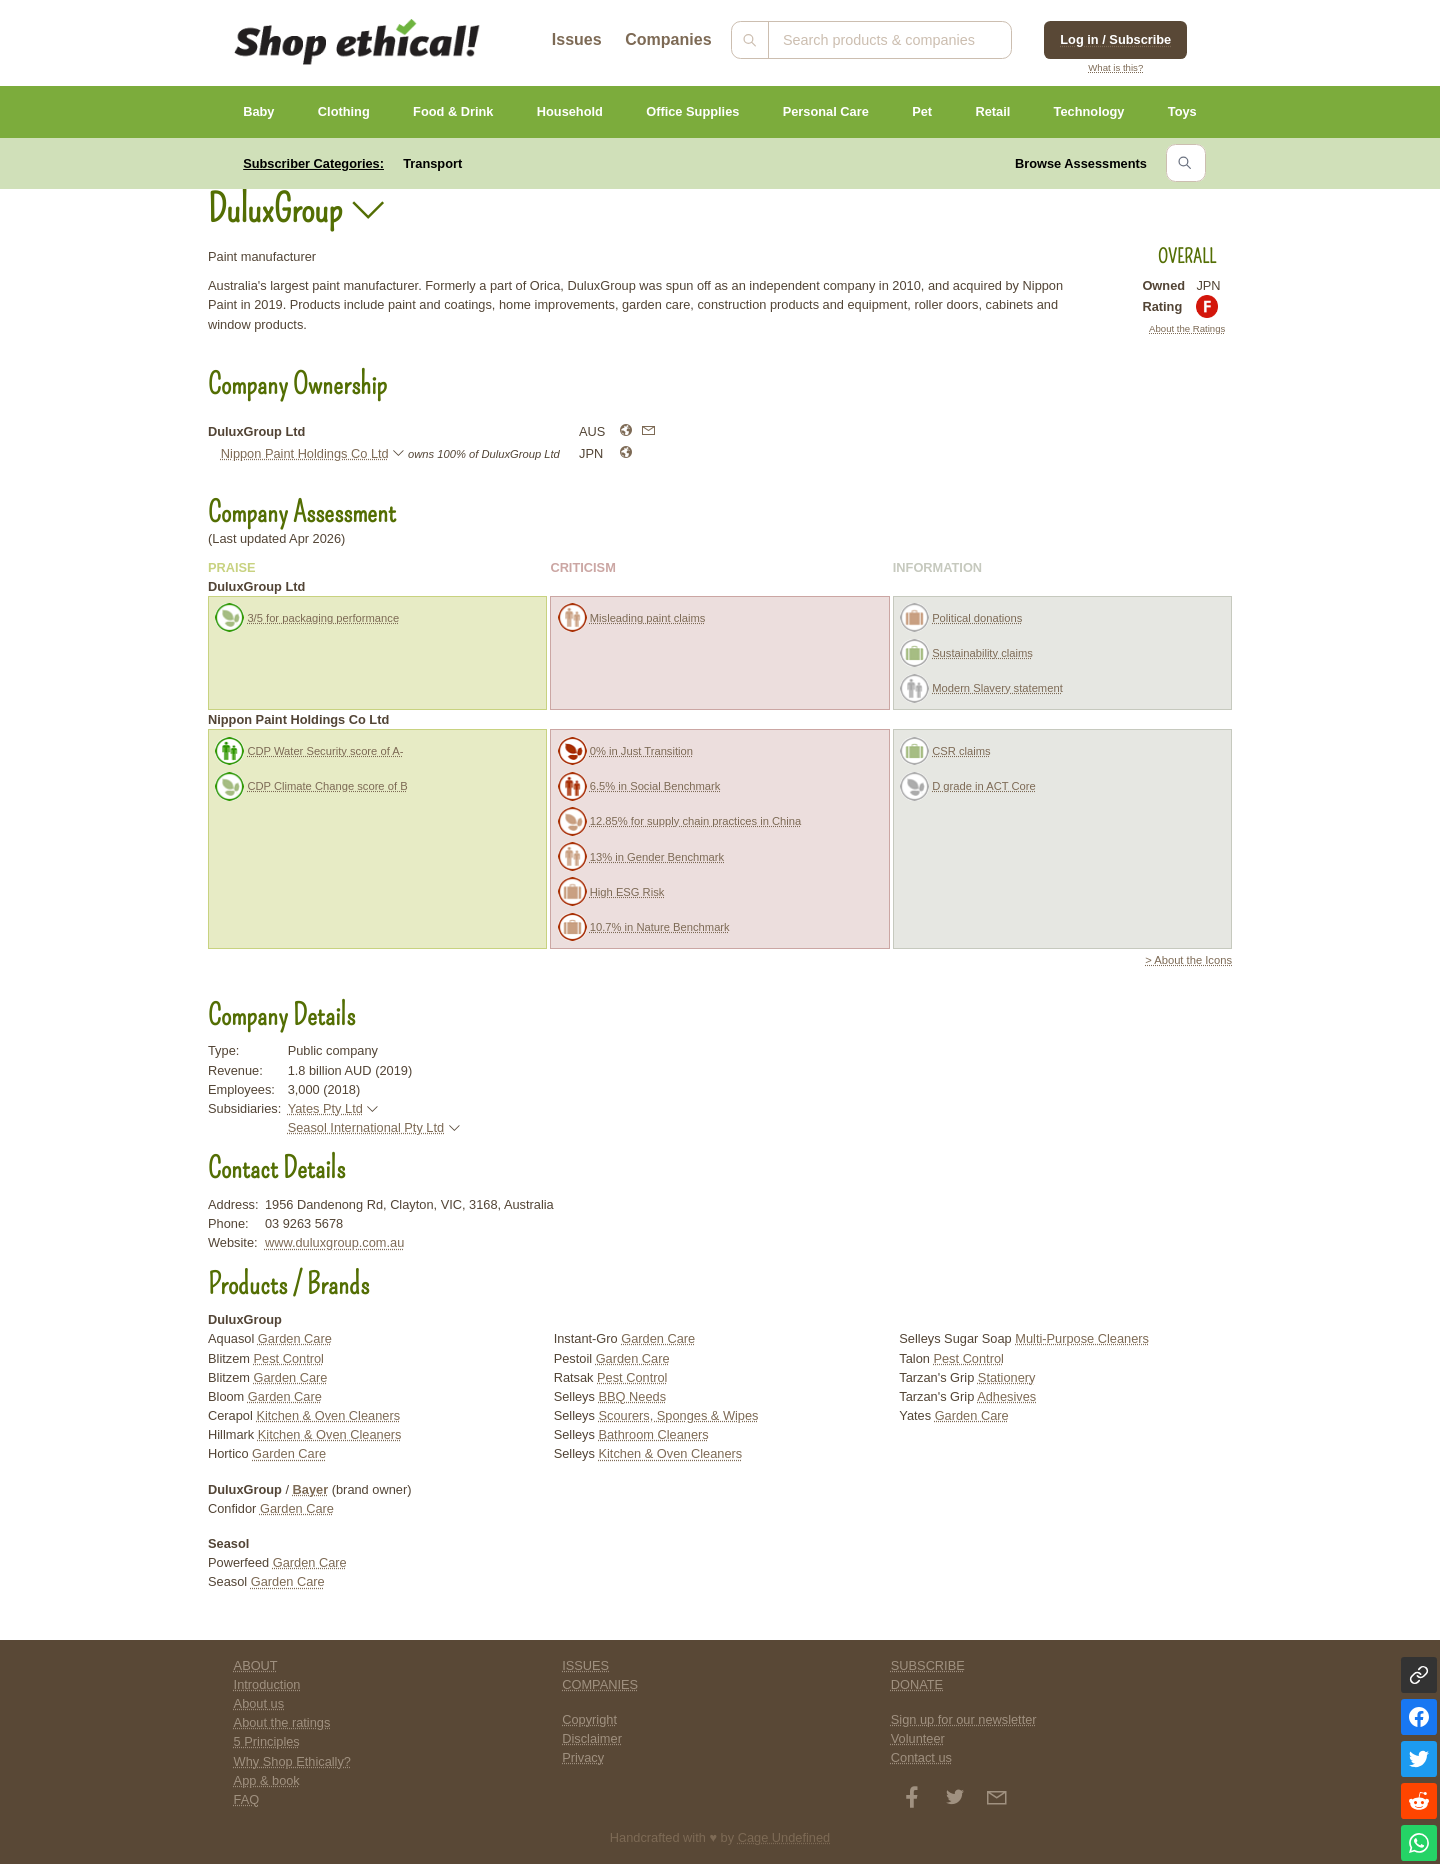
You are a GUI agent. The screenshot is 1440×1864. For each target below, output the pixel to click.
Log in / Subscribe (1115, 39)
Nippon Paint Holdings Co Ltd (305, 453)
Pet (922, 111)
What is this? (1115, 67)
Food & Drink (453, 111)
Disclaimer (592, 1738)
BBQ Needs (632, 1396)
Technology (1089, 111)
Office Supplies (692, 111)
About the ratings (282, 1722)
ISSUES (585, 1665)
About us (259, 1703)
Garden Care (295, 1338)
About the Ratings (1187, 328)
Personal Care (826, 111)
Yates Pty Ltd (325, 1108)
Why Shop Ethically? (292, 1761)
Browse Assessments (1081, 163)
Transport (432, 163)
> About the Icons (1188, 960)
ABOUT (256, 1665)
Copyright (589, 1719)
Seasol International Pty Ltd (366, 1127)
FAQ (247, 1799)
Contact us (921, 1757)
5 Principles (267, 1741)
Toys (1182, 111)
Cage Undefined (784, 1837)
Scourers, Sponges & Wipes (678, 1415)
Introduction (267, 1684)
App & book (267, 1780)
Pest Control (289, 1358)
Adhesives (1006, 1396)
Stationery (1007, 1377)
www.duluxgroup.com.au (334, 1242)
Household (570, 111)
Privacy (583, 1757)
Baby (258, 111)
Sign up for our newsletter (964, 1719)
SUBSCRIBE (928, 1665)
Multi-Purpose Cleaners (1082, 1338)
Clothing (344, 111)
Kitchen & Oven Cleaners (328, 1415)
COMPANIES (600, 1684)
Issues (577, 39)
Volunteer (918, 1738)
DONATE (917, 1684)
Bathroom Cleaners (653, 1434)
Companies (668, 39)
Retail (992, 111)
